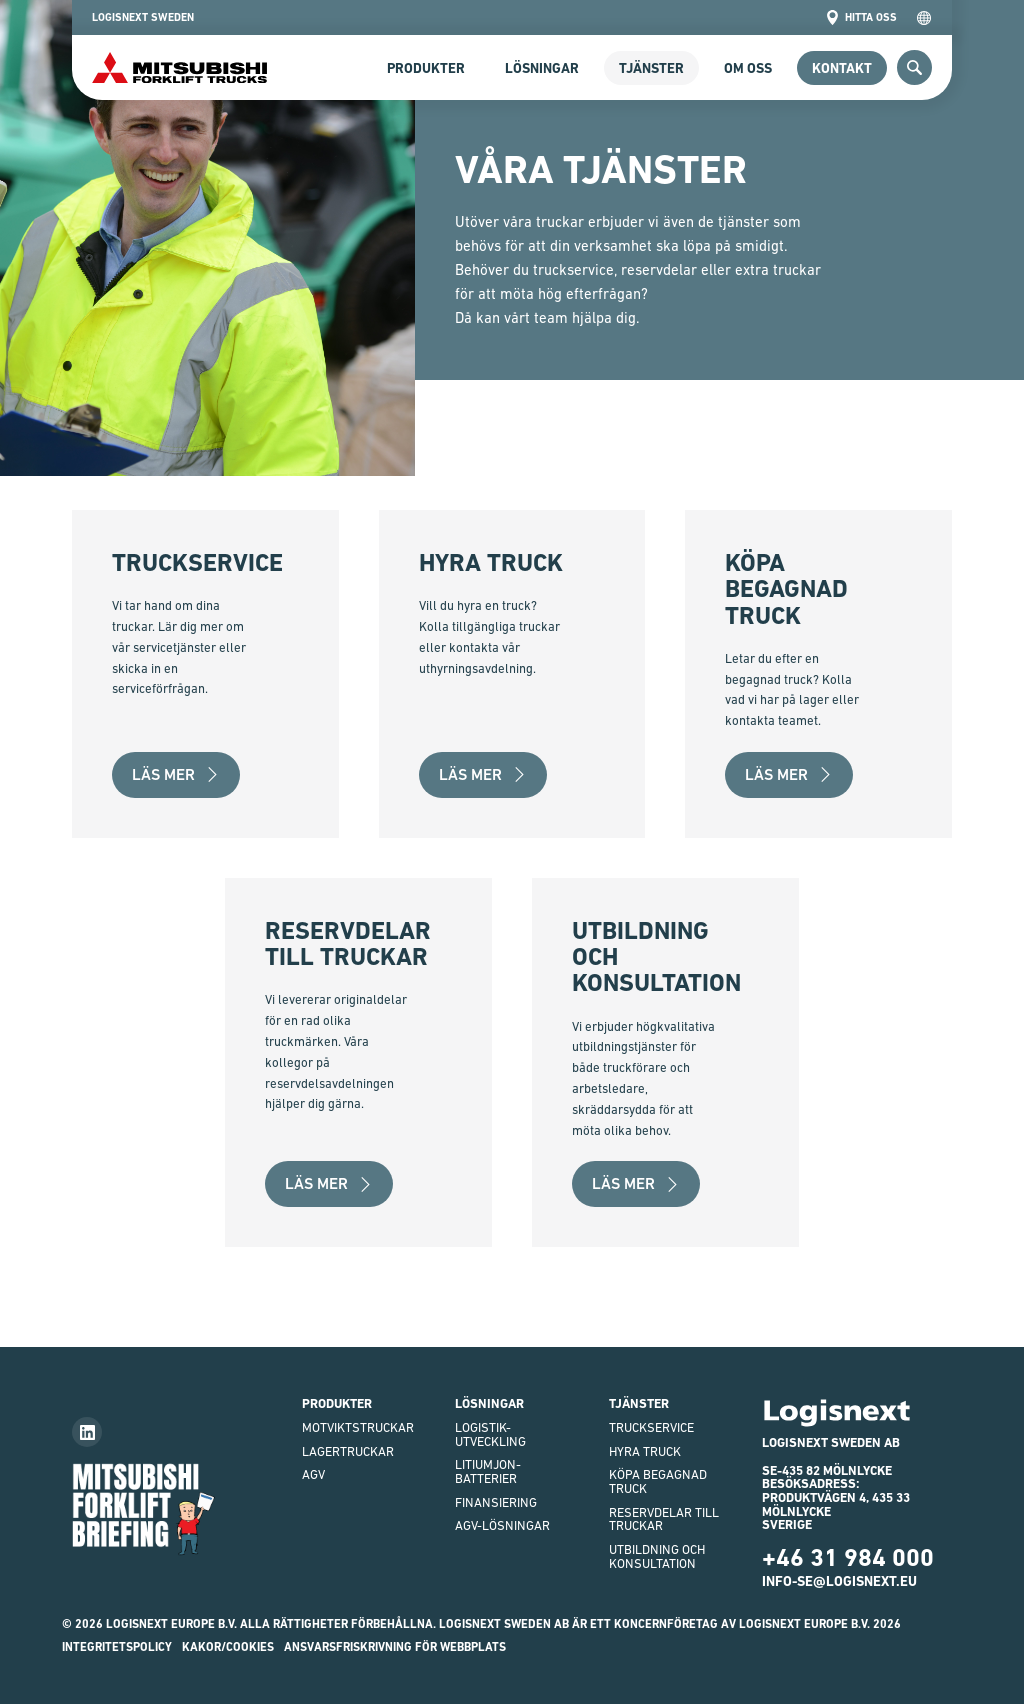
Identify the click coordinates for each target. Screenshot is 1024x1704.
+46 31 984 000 (848, 1557)
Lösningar (542, 68)
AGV (313, 1474)
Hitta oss (861, 17)
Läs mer (176, 774)
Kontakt (842, 68)
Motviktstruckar (358, 1427)
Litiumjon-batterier (488, 1471)
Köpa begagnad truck (658, 1481)
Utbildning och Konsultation (657, 1556)
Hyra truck (645, 1451)
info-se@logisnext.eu (839, 1581)
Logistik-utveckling (490, 1434)
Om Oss (748, 68)
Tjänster (651, 68)
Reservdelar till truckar (664, 1519)
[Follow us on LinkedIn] (87, 1432)
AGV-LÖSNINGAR (502, 1525)
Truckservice (651, 1427)
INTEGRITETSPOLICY (117, 1647)
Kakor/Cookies (228, 1647)
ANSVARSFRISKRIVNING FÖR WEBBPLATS (395, 1647)
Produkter (426, 68)
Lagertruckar (348, 1451)
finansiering (496, 1502)
